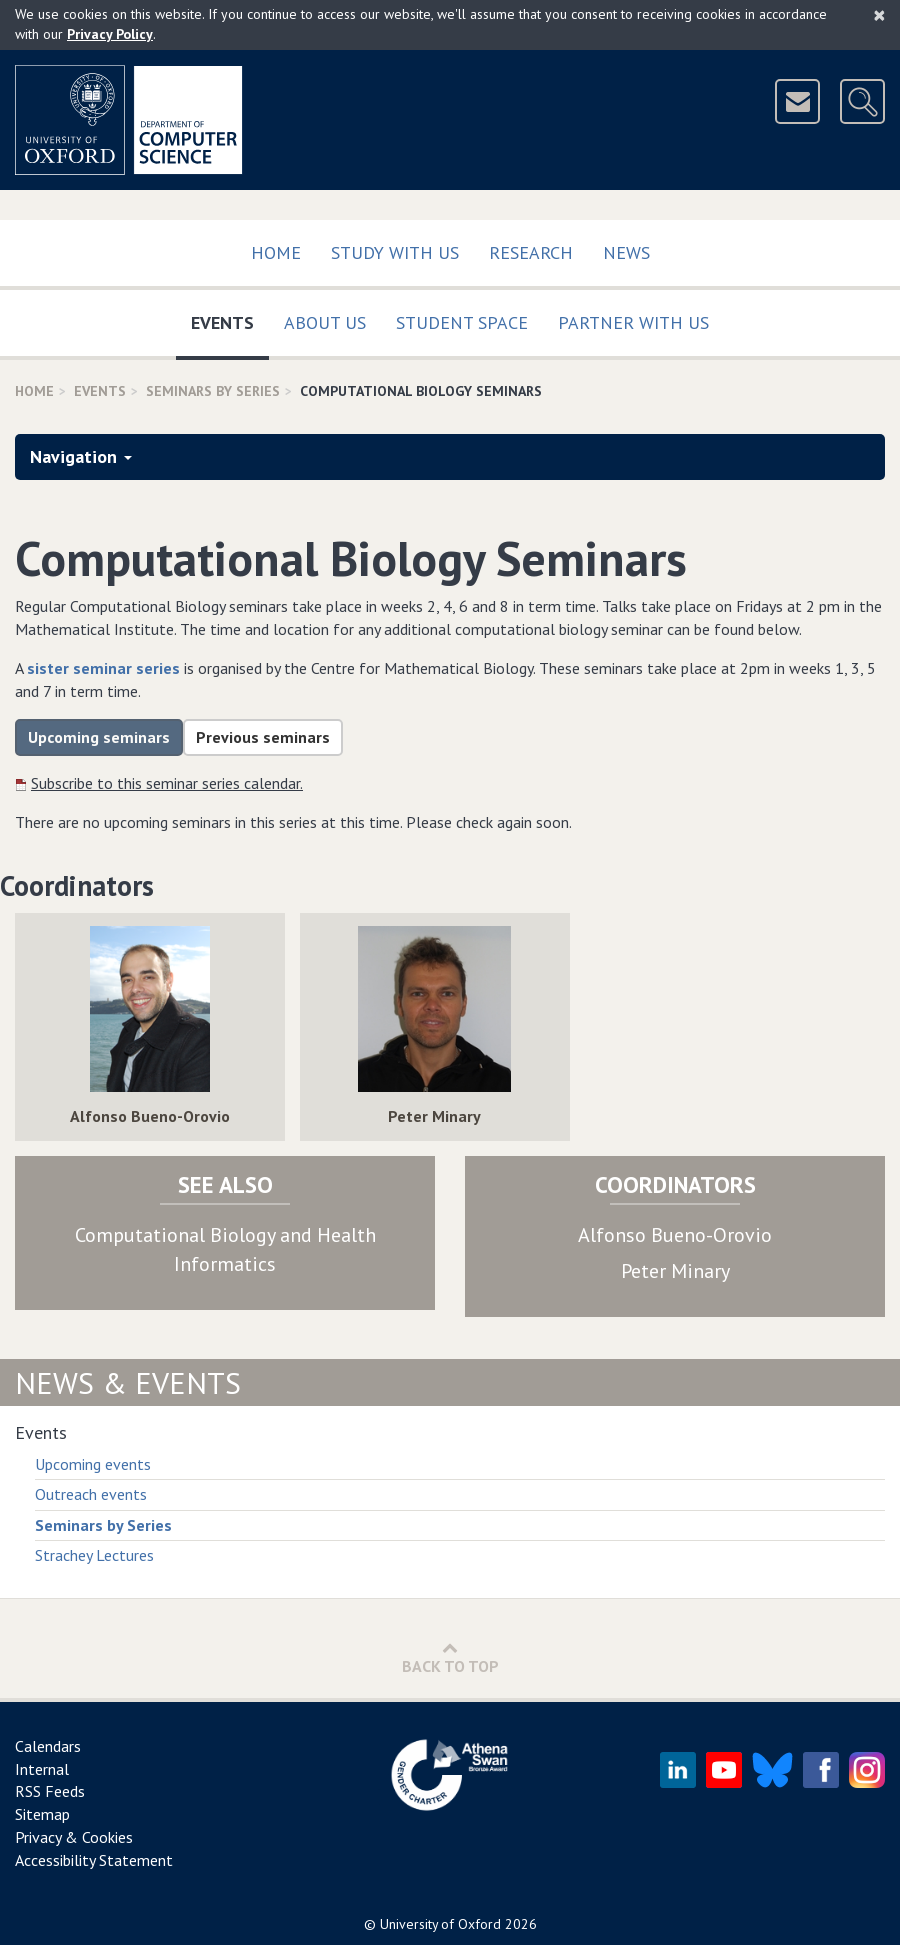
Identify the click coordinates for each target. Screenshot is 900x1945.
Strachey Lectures (94, 1555)
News (626, 252)
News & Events (128, 1382)
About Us (325, 322)
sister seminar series (103, 668)
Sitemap (42, 1814)
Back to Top (450, 1657)
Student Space (462, 322)
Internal (42, 1769)
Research (531, 252)
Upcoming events (93, 1464)
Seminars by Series (103, 1525)
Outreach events (91, 1494)
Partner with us (633, 322)
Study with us (395, 252)
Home (276, 252)
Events (230, 318)
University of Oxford (440, 1924)
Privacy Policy (110, 34)
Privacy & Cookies (74, 1837)
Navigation (81, 456)
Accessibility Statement (94, 1860)
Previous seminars (263, 737)
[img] (150, 1009)
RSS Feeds (50, 1791)
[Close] (879, 15)
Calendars (48, 1746)
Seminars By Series (213, 391)
